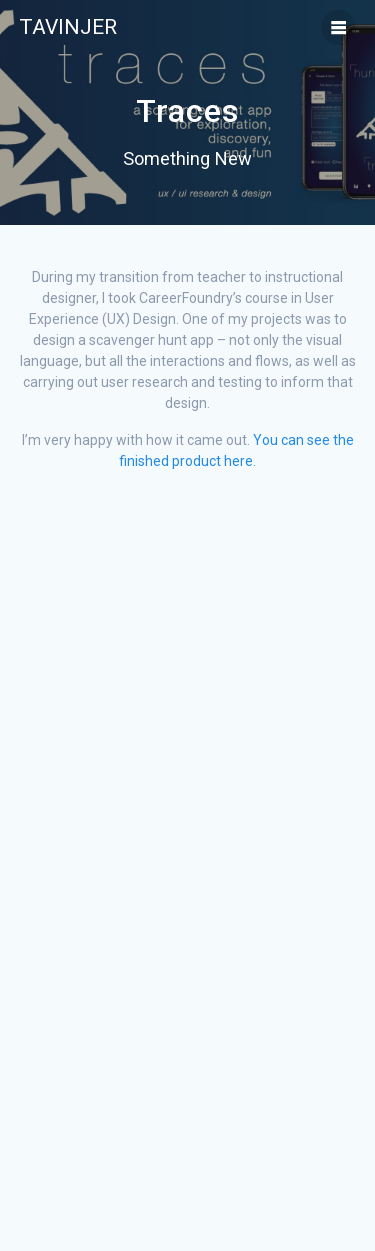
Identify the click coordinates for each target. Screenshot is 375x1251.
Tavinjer (68, 27)
